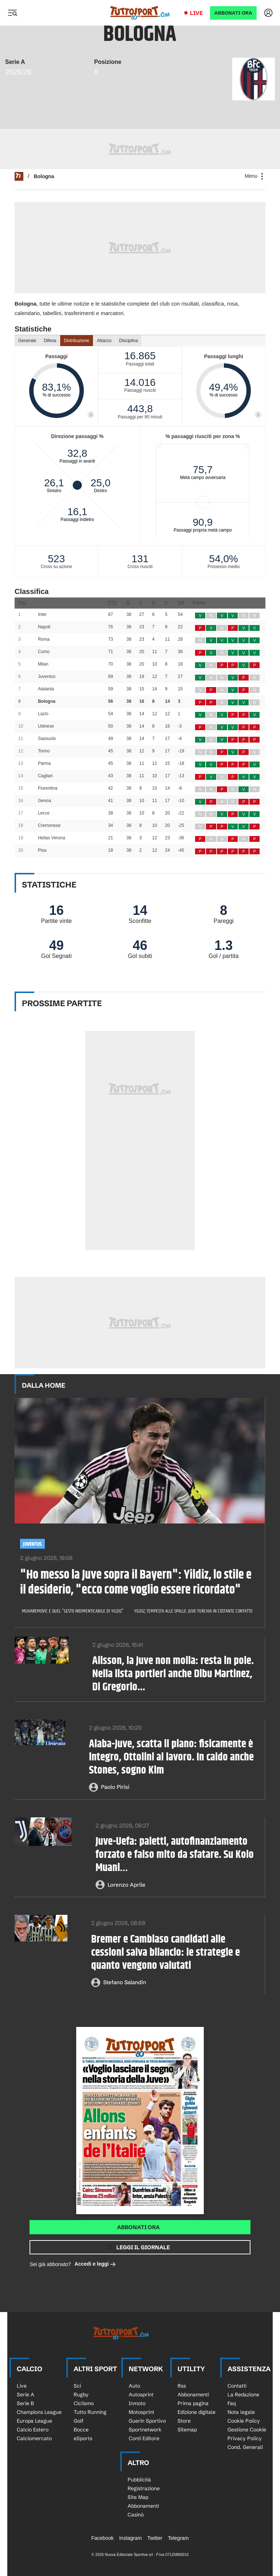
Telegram (178, 2538)
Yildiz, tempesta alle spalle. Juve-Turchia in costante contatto (193, 1611)
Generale (27, 340)
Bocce (81, 2429)
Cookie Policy (244, 2421)
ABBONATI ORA (233, 13)
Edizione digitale (196, 2412)
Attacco (104, 340)
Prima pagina (193, 2403)
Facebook (102, 2538)
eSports (83, 2438)
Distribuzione (76, 340)
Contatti (237, 2386)
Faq (232, 2403)
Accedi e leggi (95, 2264)
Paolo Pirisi (115, 1786)
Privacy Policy (245, 2438)
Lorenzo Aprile (126, 1884)
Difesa (50, 340)
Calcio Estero (32, 2429)
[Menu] (12, 13)
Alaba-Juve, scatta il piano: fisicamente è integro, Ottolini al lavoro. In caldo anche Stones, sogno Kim (171, 1757)
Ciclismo (84, 2403)
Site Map (138, 2497)
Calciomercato (34, 2438)
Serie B (25, 2403)
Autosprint (141, 2394)
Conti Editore (144, 2438)
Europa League (34, 2421)
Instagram (130, 2538)
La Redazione (243, 2394)
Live (196, 13)
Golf (78, 2421)
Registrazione (144, 2488)
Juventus (32, 1544)
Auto (134, 2386)
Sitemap (187, 2429)
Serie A (25, 2394)
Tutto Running (90, 2412)
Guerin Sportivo (147, 2421)
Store (184, 2421)
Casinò (136, 2514)
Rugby (81, 2394)
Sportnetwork (145, 2429)
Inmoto (137, 2403)
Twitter (154, 2538)
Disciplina (128, 340)
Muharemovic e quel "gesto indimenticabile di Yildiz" (73, 1611)
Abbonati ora (138, 2227)
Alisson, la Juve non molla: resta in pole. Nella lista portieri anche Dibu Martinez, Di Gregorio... (173, 1674)
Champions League (39, 2412)
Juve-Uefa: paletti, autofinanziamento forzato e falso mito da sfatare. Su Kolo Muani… (175, 1855)
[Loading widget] (140, 450)
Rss (182, 2386)
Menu (255, 176)
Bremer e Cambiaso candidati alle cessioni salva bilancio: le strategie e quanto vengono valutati (165, 1953)
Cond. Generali (245, 2447)
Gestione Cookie (247, 2429)
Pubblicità (139, 2479)
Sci (77, 2386)
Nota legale (241, 2412)
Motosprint (141, 2412)
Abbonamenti (193, 2394)
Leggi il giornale (143, 2247)
